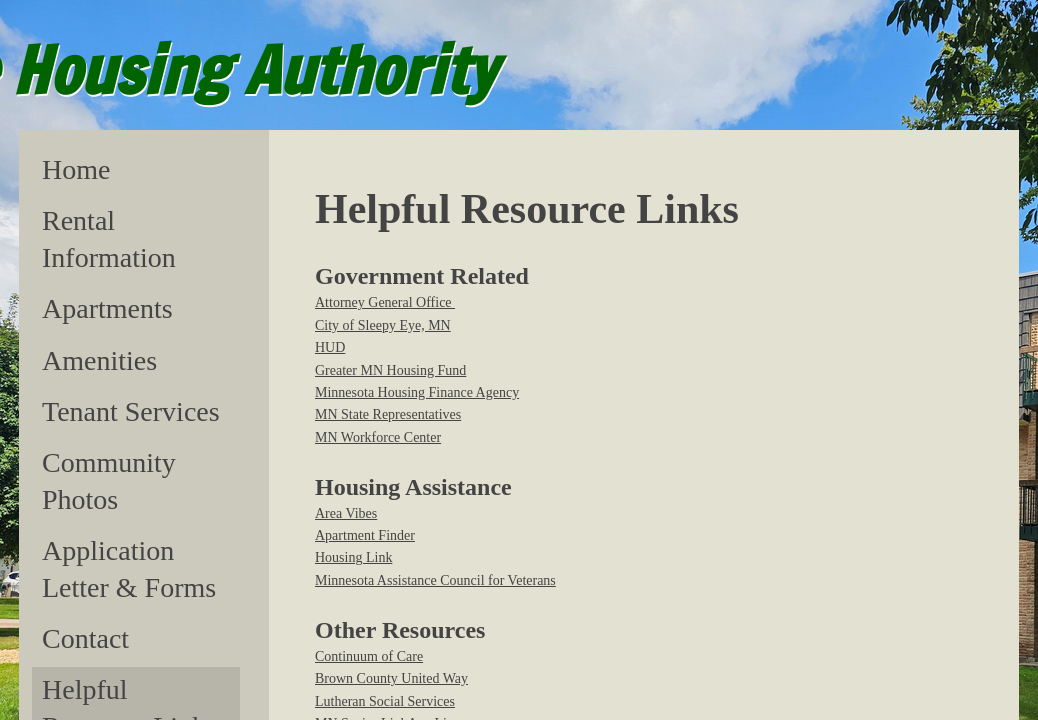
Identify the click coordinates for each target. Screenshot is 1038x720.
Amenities (99, 360)
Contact (85, 638)
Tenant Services (131, 411)
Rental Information (109, 238)
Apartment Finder (365, 535)
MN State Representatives (388, 414)
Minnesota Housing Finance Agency (417, 392)
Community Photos (109, 480)
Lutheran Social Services (385, 701)
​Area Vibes (346, 513)
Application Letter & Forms (129, 568)
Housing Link (353, 557)
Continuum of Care (369, 656)
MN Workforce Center (378, 437)
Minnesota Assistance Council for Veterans (435, 580)
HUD (330, 347)
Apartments (107, 308)
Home (76, 169)
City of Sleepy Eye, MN (383, 325)
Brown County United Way (391, 678)
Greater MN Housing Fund (390, 370)
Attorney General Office (385, 302)
